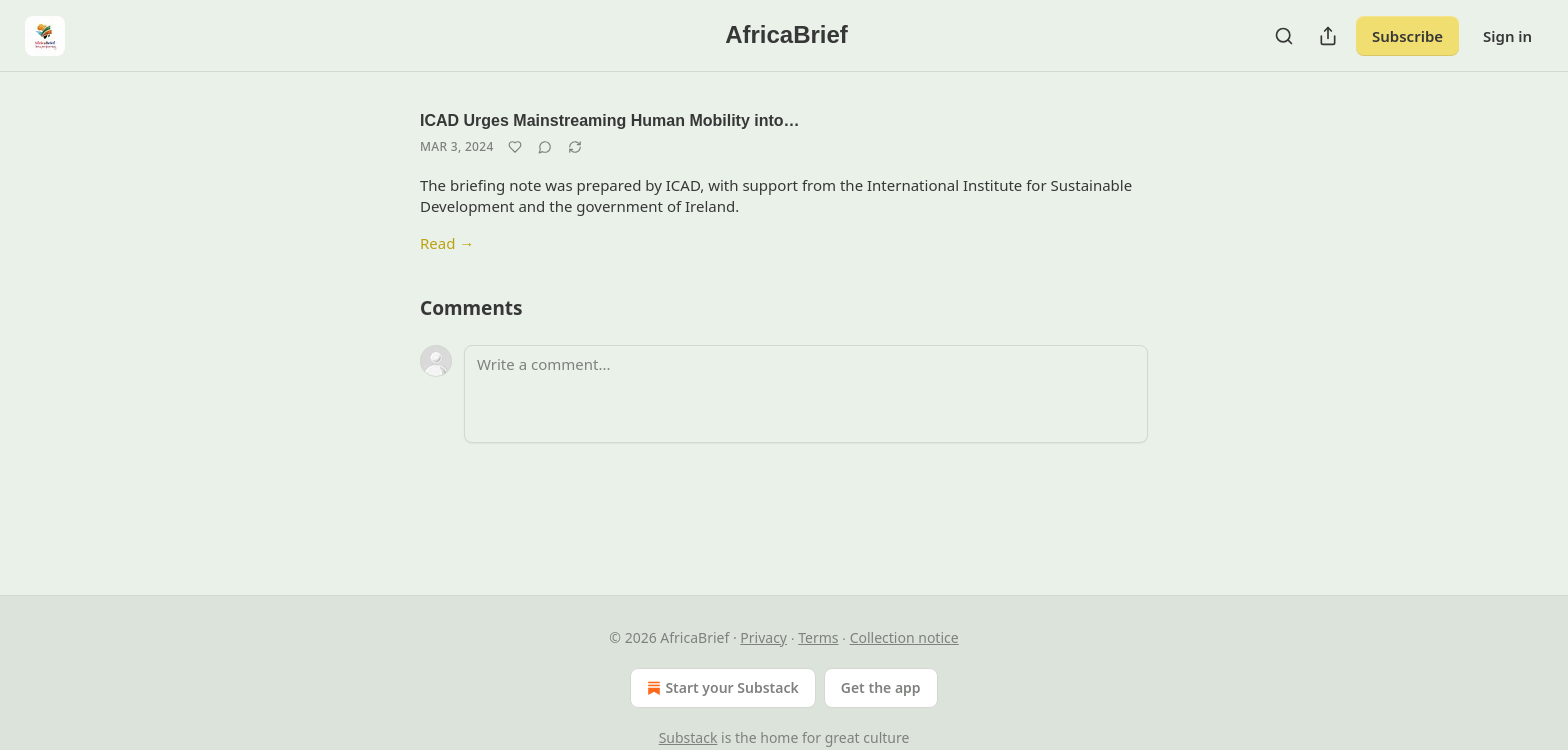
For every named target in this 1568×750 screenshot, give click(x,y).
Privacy (763, 637)
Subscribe (1407, 36)
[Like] (515, 147)
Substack (688, 737)
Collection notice (904, 637)
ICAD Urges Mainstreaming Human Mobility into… (610, 120)
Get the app (881, 687)
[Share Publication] (1328, 36)
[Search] (1284, 36)
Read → (447, 243)
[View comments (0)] (545, 147)
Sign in (1507, 36)
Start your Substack (720, 688)
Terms (818, 637)
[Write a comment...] (806, 394)
